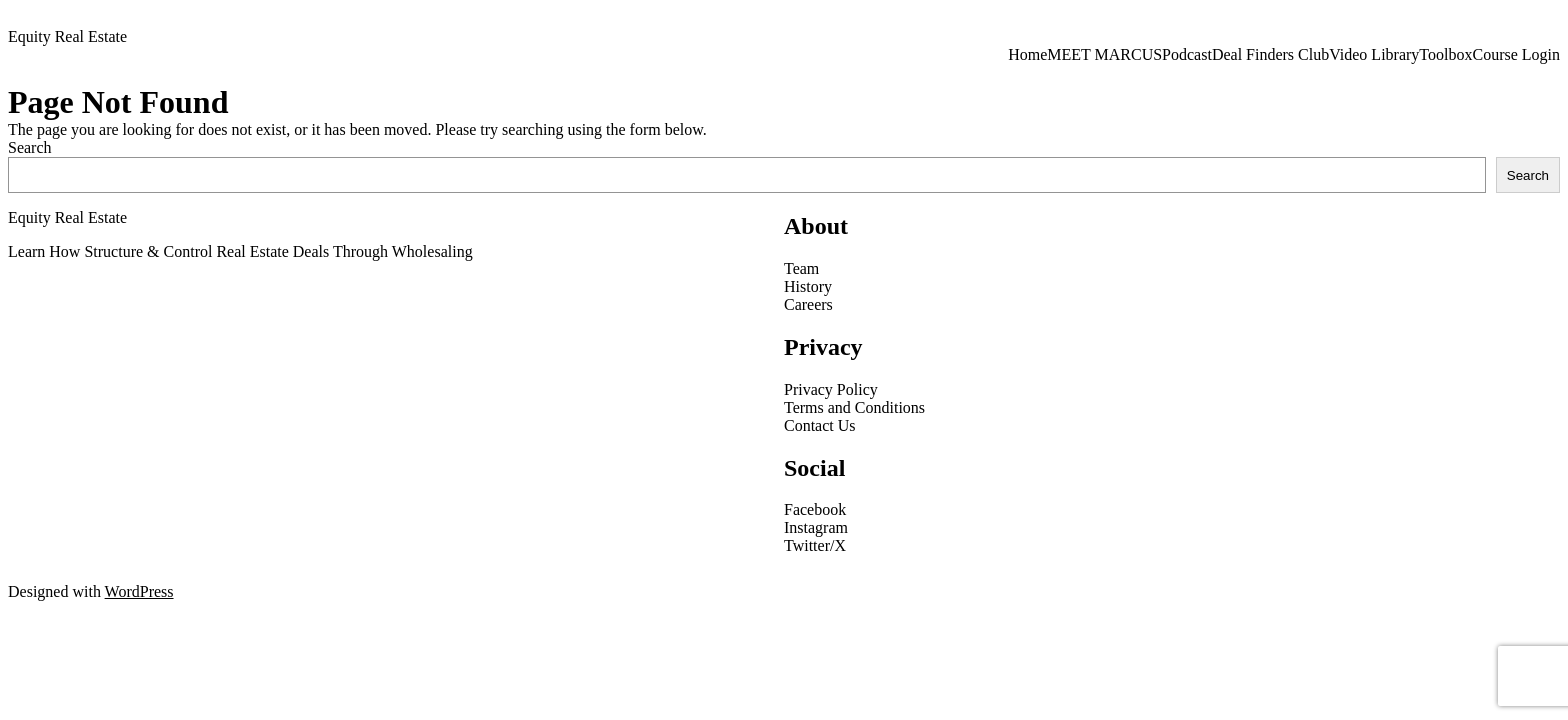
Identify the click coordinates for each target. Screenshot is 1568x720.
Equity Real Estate (67, 36)
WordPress (139, 591)
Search (30, 147)
